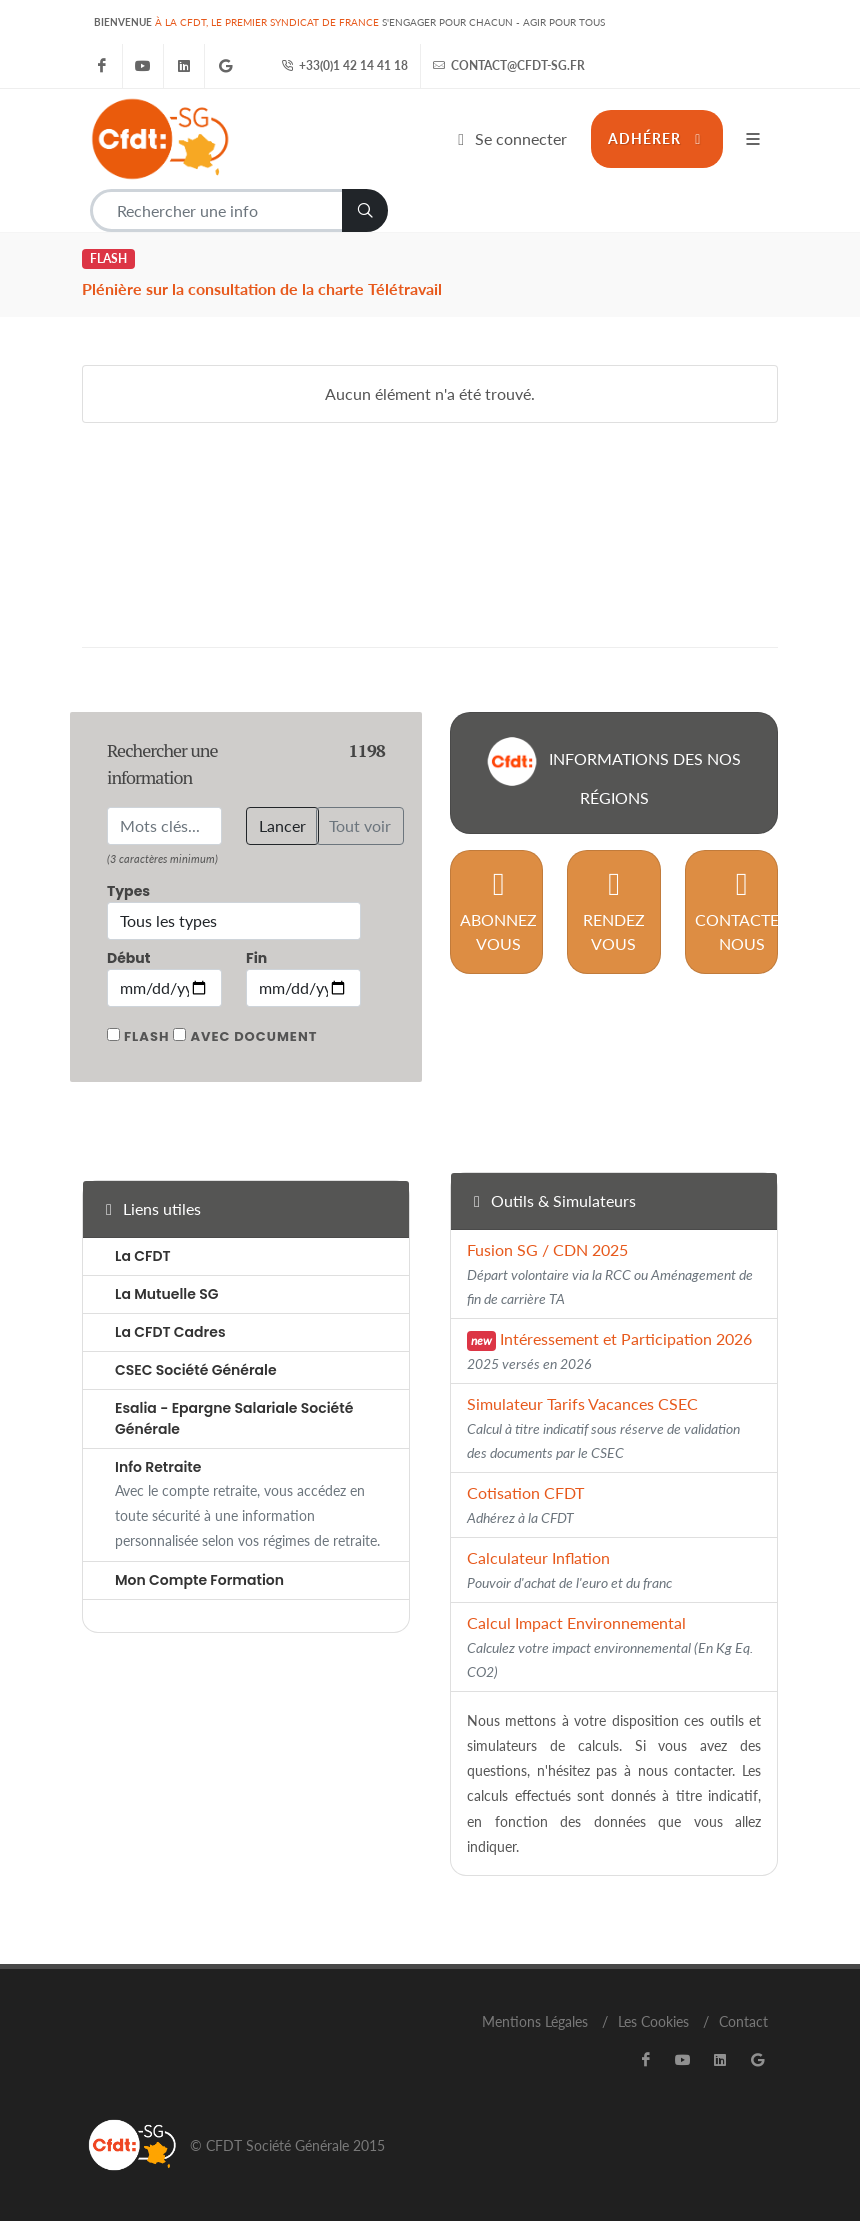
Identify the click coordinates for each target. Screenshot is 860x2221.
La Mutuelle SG (166, 1294)
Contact (743, 2021)
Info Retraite (158, 1467)
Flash (146, 1036)
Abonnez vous (498, 910)
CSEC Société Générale (196, 1370)
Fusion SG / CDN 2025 (610, 1273)
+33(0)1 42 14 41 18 (344, 66)
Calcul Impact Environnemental (610, 1646)
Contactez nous (742, 910)
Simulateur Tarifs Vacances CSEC (603, 1427)
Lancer (282, 825)
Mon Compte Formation (199, 1580)
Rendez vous (614, 910)
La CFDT (143, 1256)
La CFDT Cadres (170, 1332)
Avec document (253, 1036)
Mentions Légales (535, 2021)
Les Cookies (653, 2021)
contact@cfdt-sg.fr (509, 66)
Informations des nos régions (614, 771)
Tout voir (360, 825)
